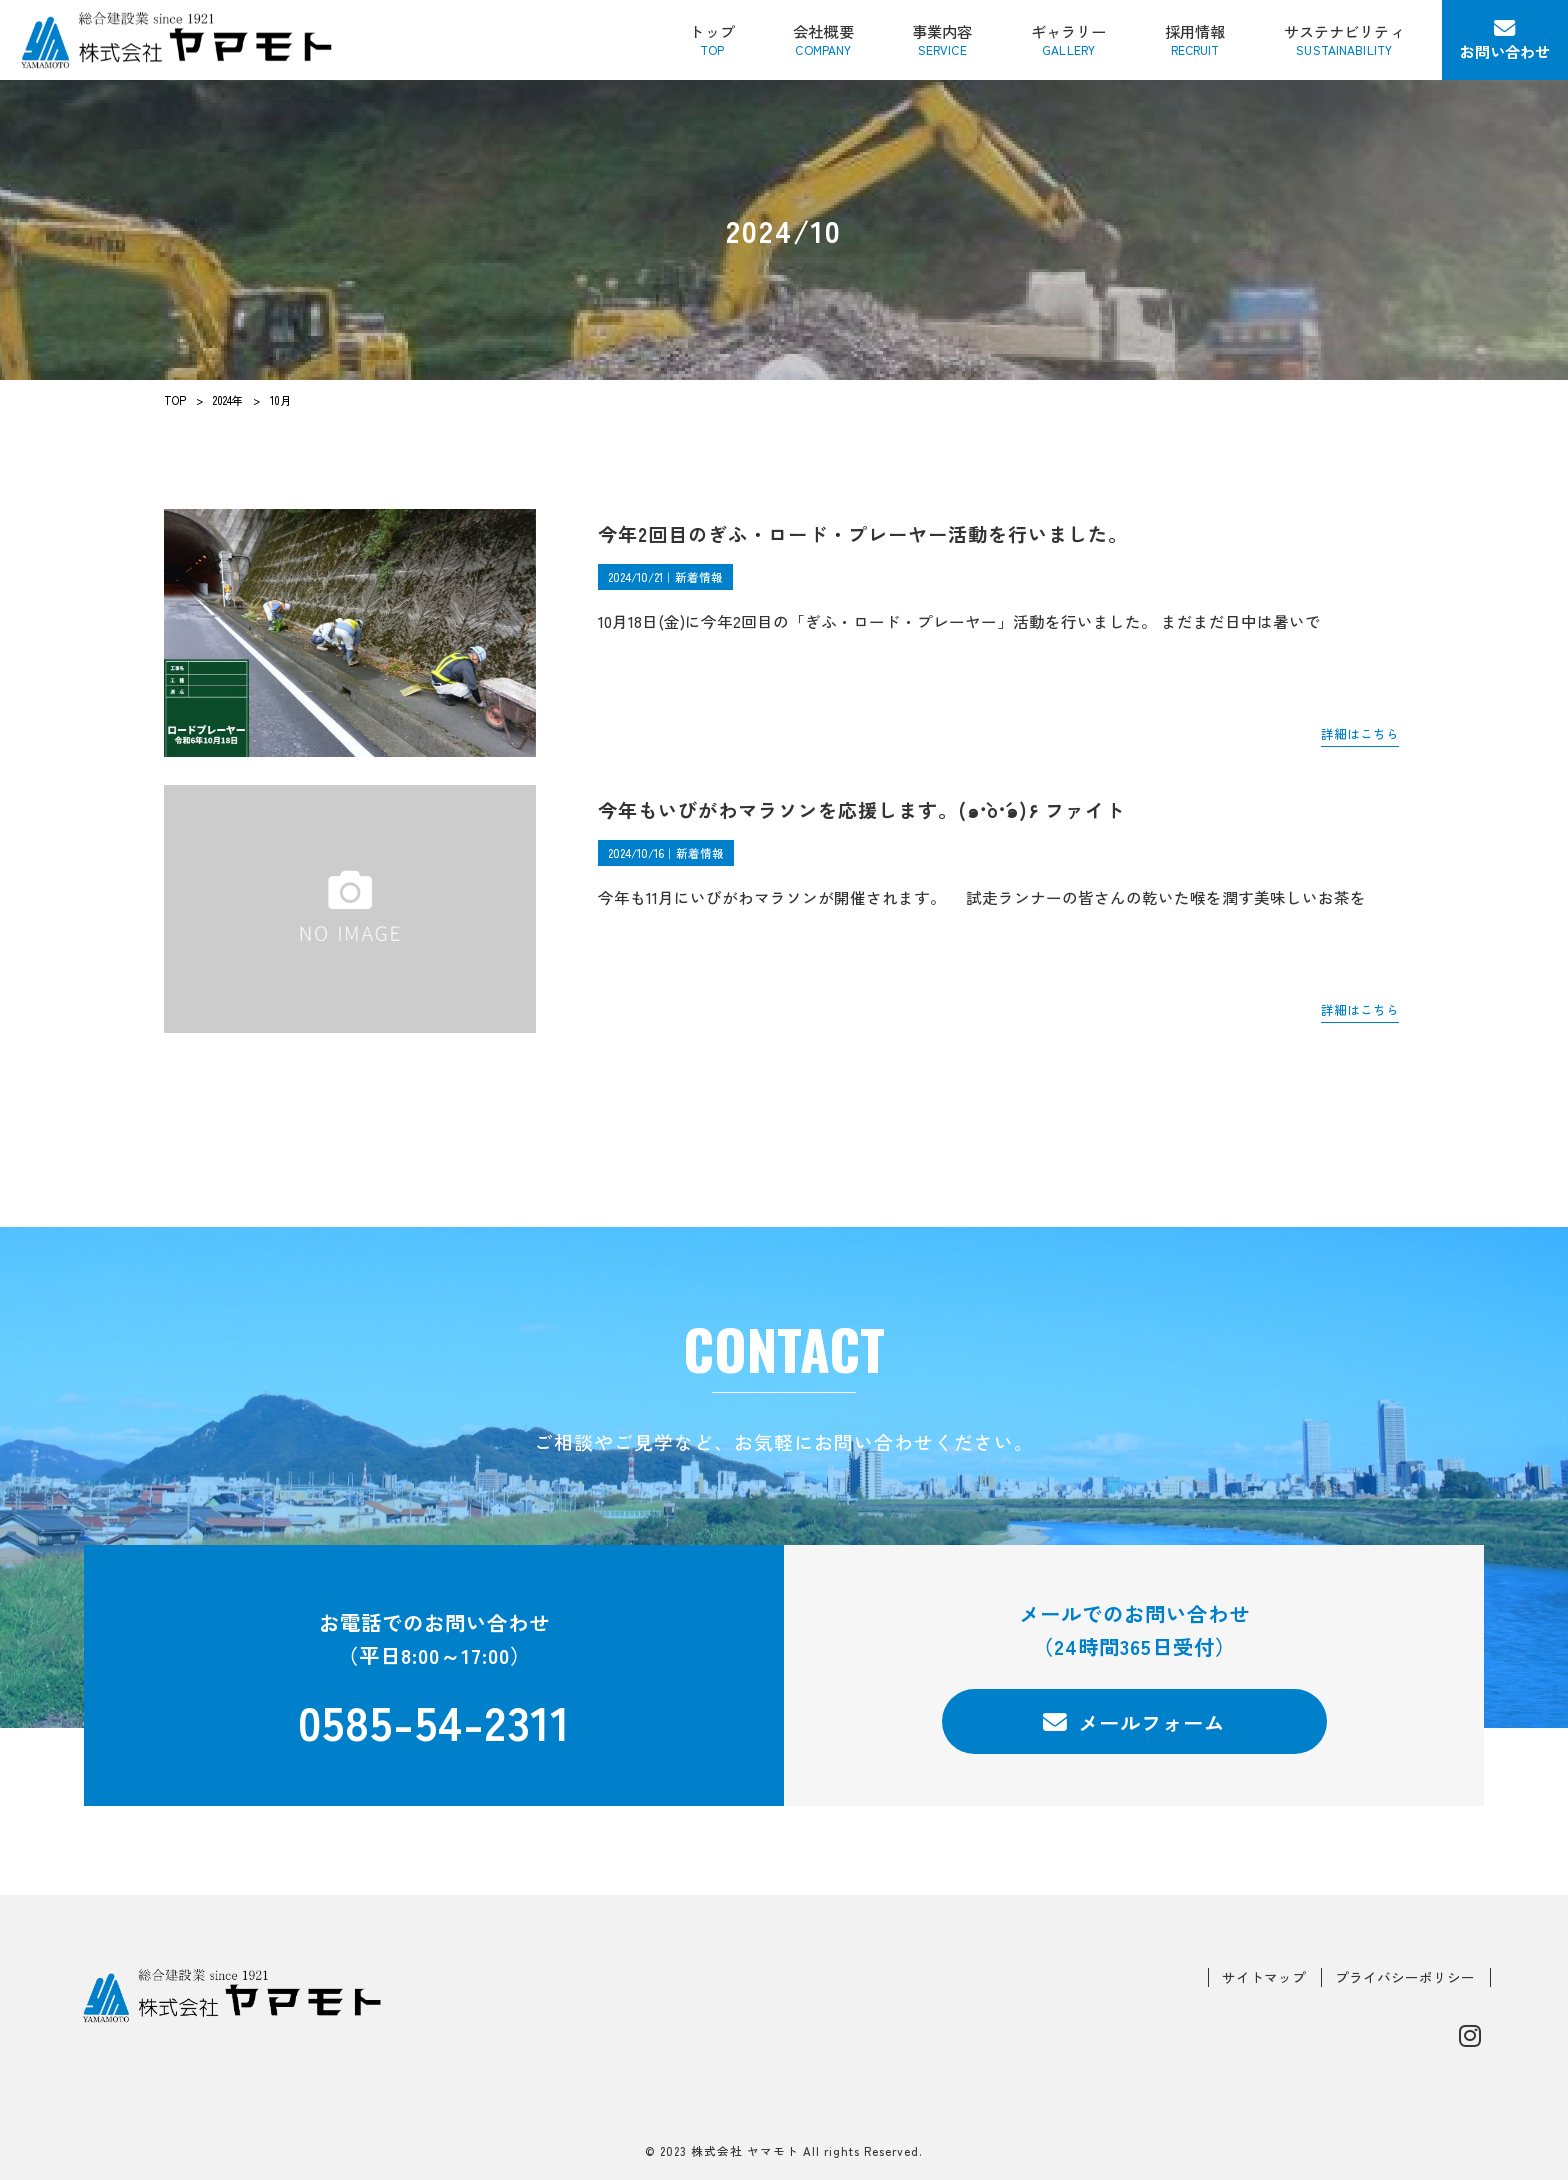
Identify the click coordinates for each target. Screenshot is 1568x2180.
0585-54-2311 (434, 1721)
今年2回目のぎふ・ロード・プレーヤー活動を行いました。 (863, 533)
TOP (175, 400)
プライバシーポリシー (1405, 1977)
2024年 (228, 400)
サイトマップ (1264, 1977)
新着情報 (699, 577)
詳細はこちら (1360, 733)
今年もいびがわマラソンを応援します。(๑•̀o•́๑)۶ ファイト (861, 809)
